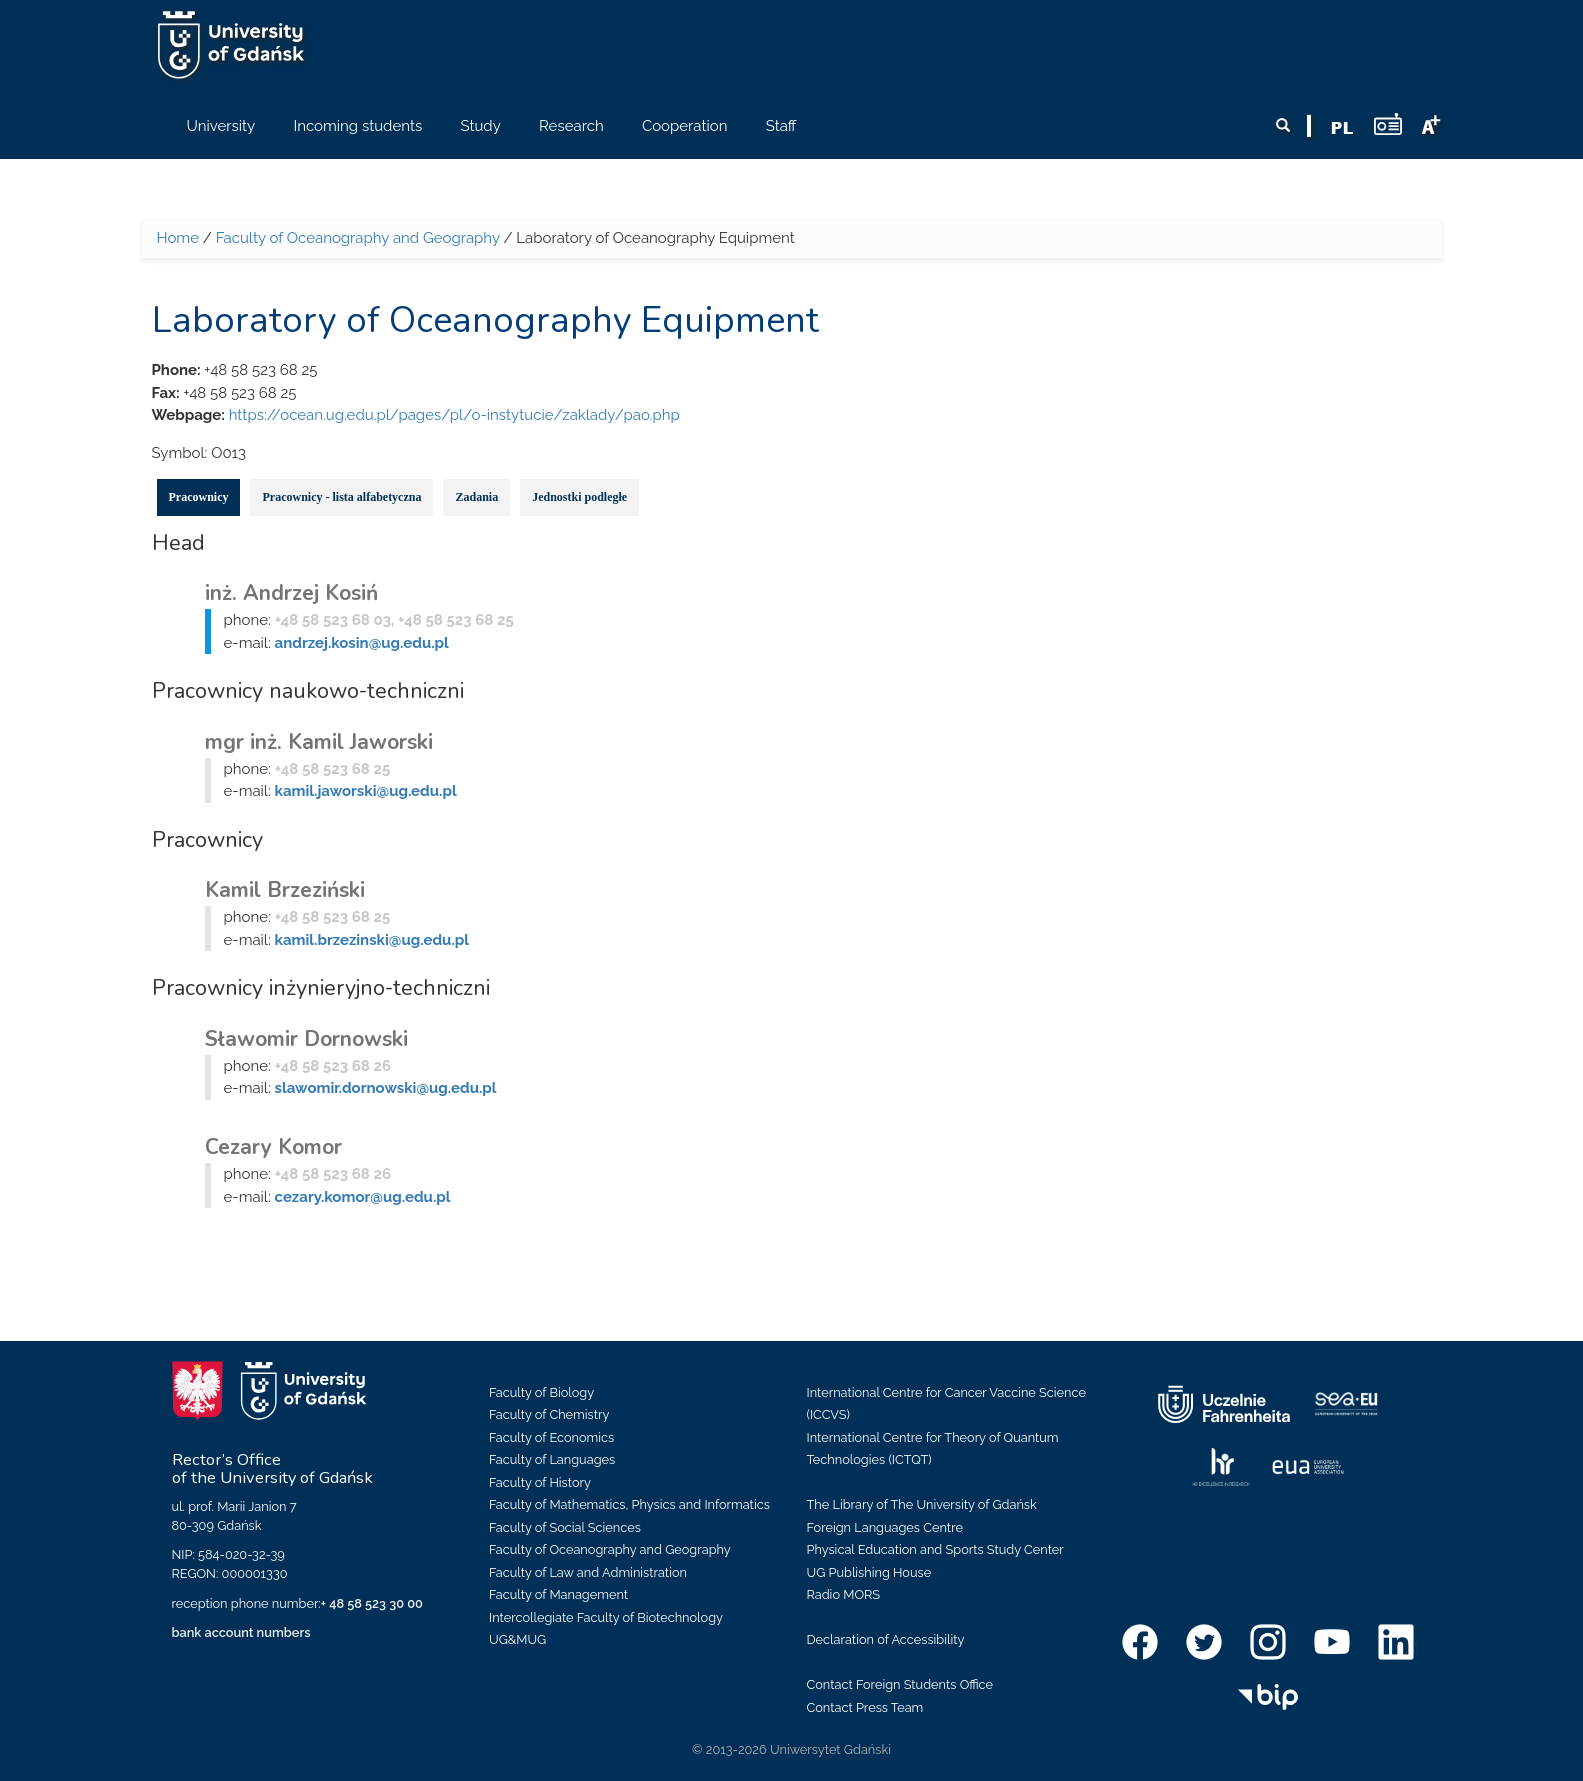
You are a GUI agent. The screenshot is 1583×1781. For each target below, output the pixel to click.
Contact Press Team (865, 1707)
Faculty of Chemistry (549, 1414)
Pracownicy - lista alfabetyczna (341, 497)
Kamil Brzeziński (285, 890)
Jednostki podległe (579, 497)
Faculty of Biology (541, 1392)
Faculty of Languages (552, 1459)
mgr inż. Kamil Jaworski (319, 742)
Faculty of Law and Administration (588, 1572)
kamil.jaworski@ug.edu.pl (366, 791)
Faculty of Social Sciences (565, 1527)
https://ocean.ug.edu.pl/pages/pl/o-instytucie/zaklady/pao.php (454, 415)
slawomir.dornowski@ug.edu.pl (386, 1088)
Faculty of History (540, 1482)
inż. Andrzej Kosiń (291, 593)
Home (178, 238)
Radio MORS (844, 1594)
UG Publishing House (869, 1572)
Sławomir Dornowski (306, 1039)
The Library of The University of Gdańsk (922, 1504)
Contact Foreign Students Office (900, 1684)
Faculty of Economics (551, 1437)
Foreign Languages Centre (885, 1527)
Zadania (476, 497)
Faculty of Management (558, 1594)
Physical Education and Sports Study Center (935, 1549)
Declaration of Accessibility (886, 1639)
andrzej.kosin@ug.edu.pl (362, 643)
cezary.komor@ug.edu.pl (363, 1197)
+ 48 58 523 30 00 (372, 1603)
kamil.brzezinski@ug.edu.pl (372, 940)
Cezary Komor (273, 1147)
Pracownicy (199, 497)
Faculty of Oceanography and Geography (358, 238)
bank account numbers (241, 1632)
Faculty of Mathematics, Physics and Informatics (629, 1504)
